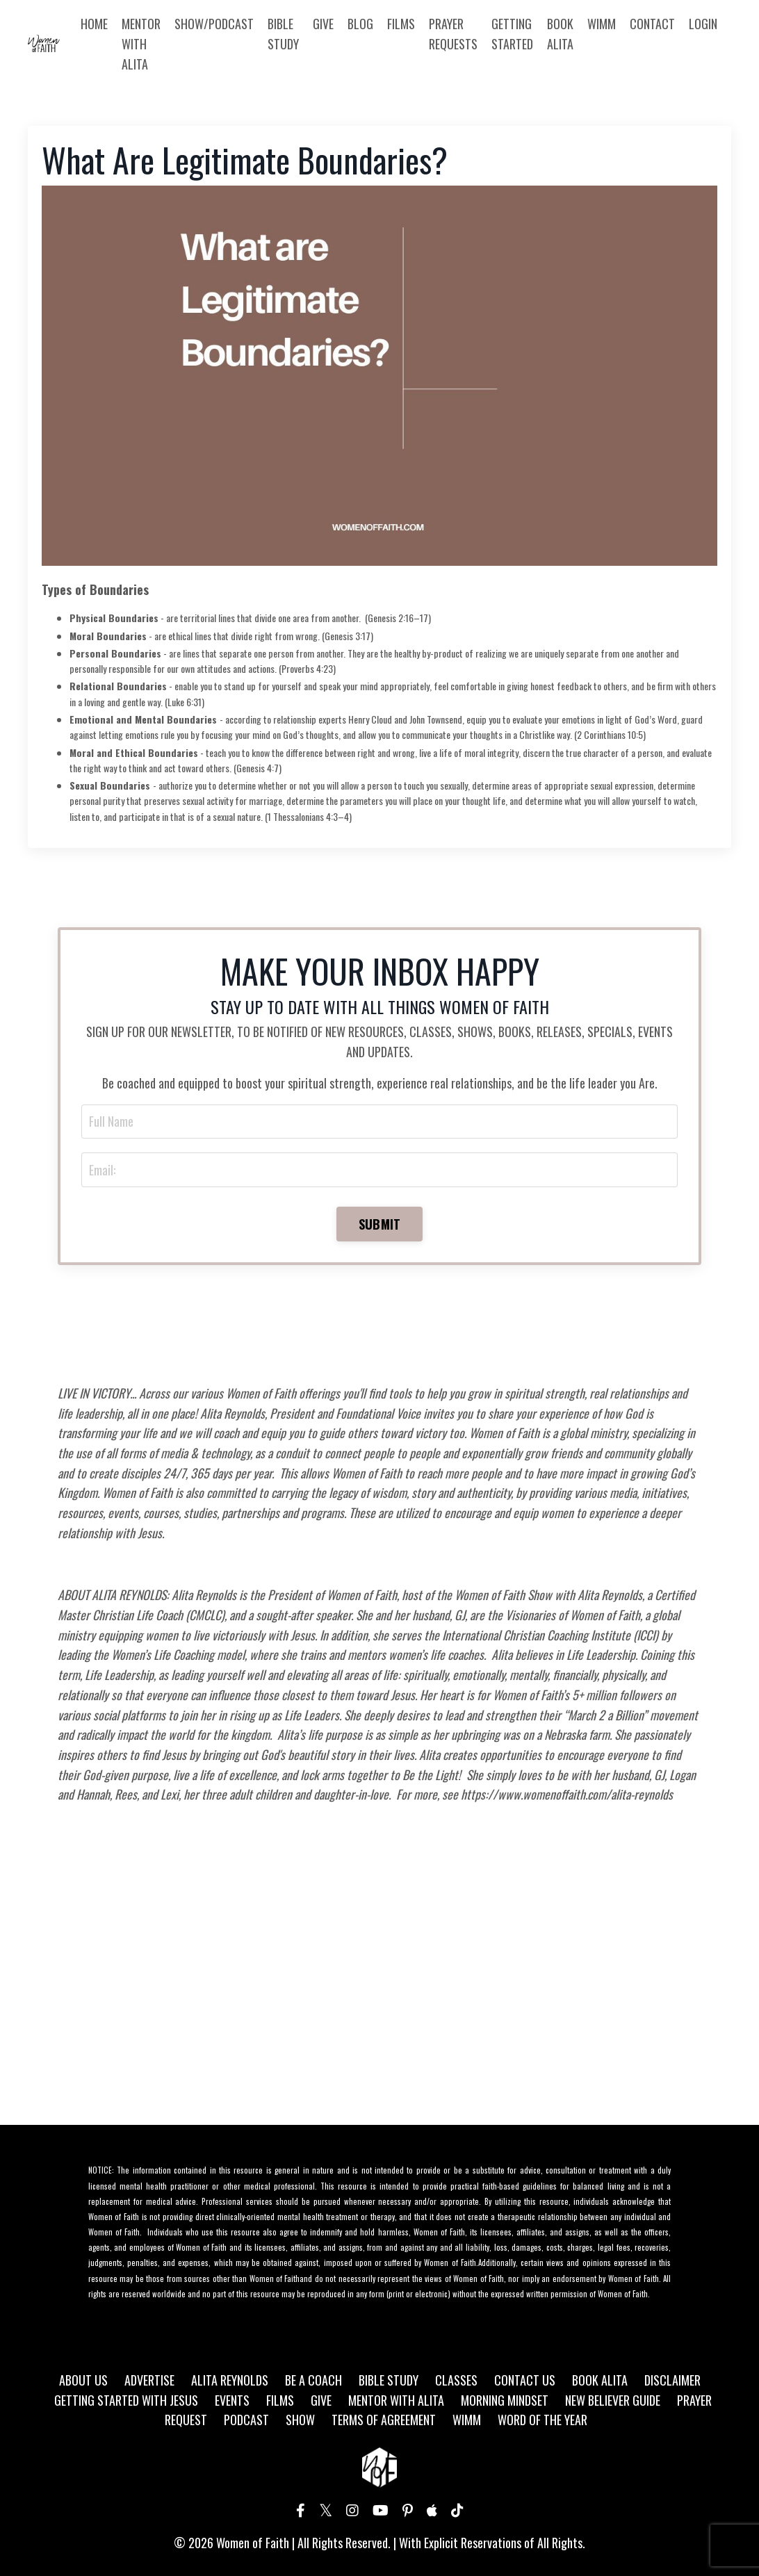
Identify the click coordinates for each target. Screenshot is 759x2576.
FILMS (401, 24)
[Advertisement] (379, 1991)
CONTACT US (524, 2382)
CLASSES (456, 2382)
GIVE (323, 24)
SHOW (300, 2422)
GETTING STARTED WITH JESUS (126, 2401)
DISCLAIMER (672, 2382)
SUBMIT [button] (380, 1225)
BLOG (360, 24)
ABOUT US (83, 2382)
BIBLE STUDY (283, 34)
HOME (94, 24)
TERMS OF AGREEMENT (384, 2422)
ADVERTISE (149, 2382)
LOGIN (703, 24)
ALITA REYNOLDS (229, 2382)
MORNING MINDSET (504, 2401)
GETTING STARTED (512, 34)
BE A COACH (313, 2382)
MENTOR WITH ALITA (141, 44)
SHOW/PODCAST (214, 24)
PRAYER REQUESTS (453, 34)
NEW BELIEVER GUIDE (612, 2401)
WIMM (601, 24)
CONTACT (652, 24)
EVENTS (232, 2401)
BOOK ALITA (560, 34)
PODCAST (246, 2422)
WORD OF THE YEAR (542, 2422)
